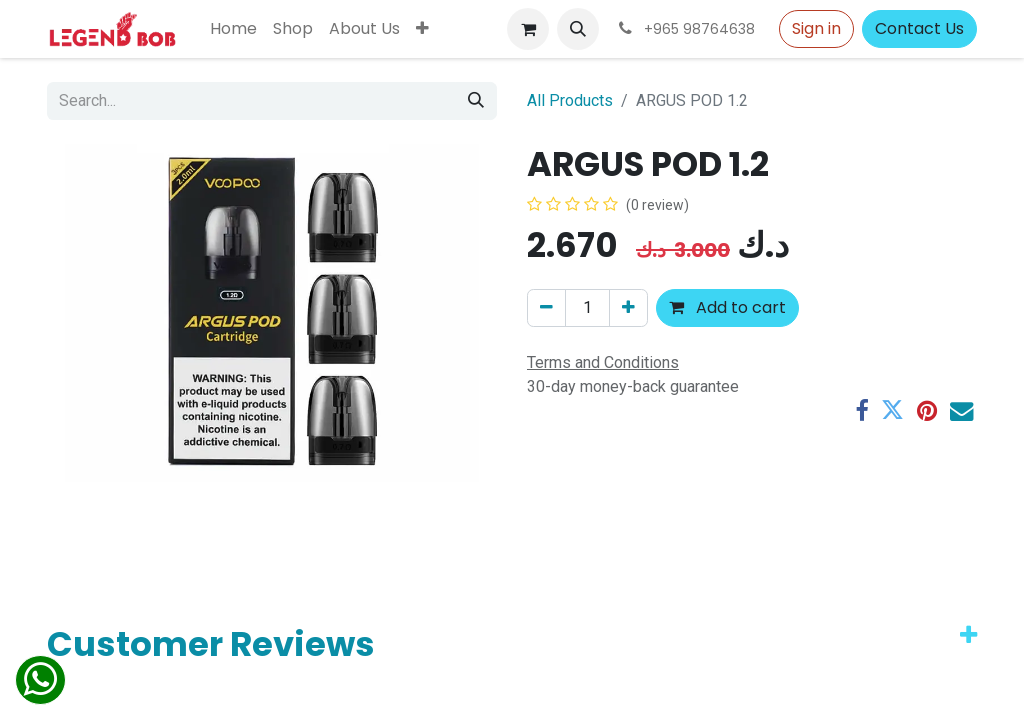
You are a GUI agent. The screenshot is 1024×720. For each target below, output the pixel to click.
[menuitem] (233, 29)
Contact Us (919, 28)
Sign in (816, 28)
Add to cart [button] (727, 307)
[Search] (476, 101)
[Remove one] (546, 308)
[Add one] (628, 308)
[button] (578, 29)
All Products (570, 100)
